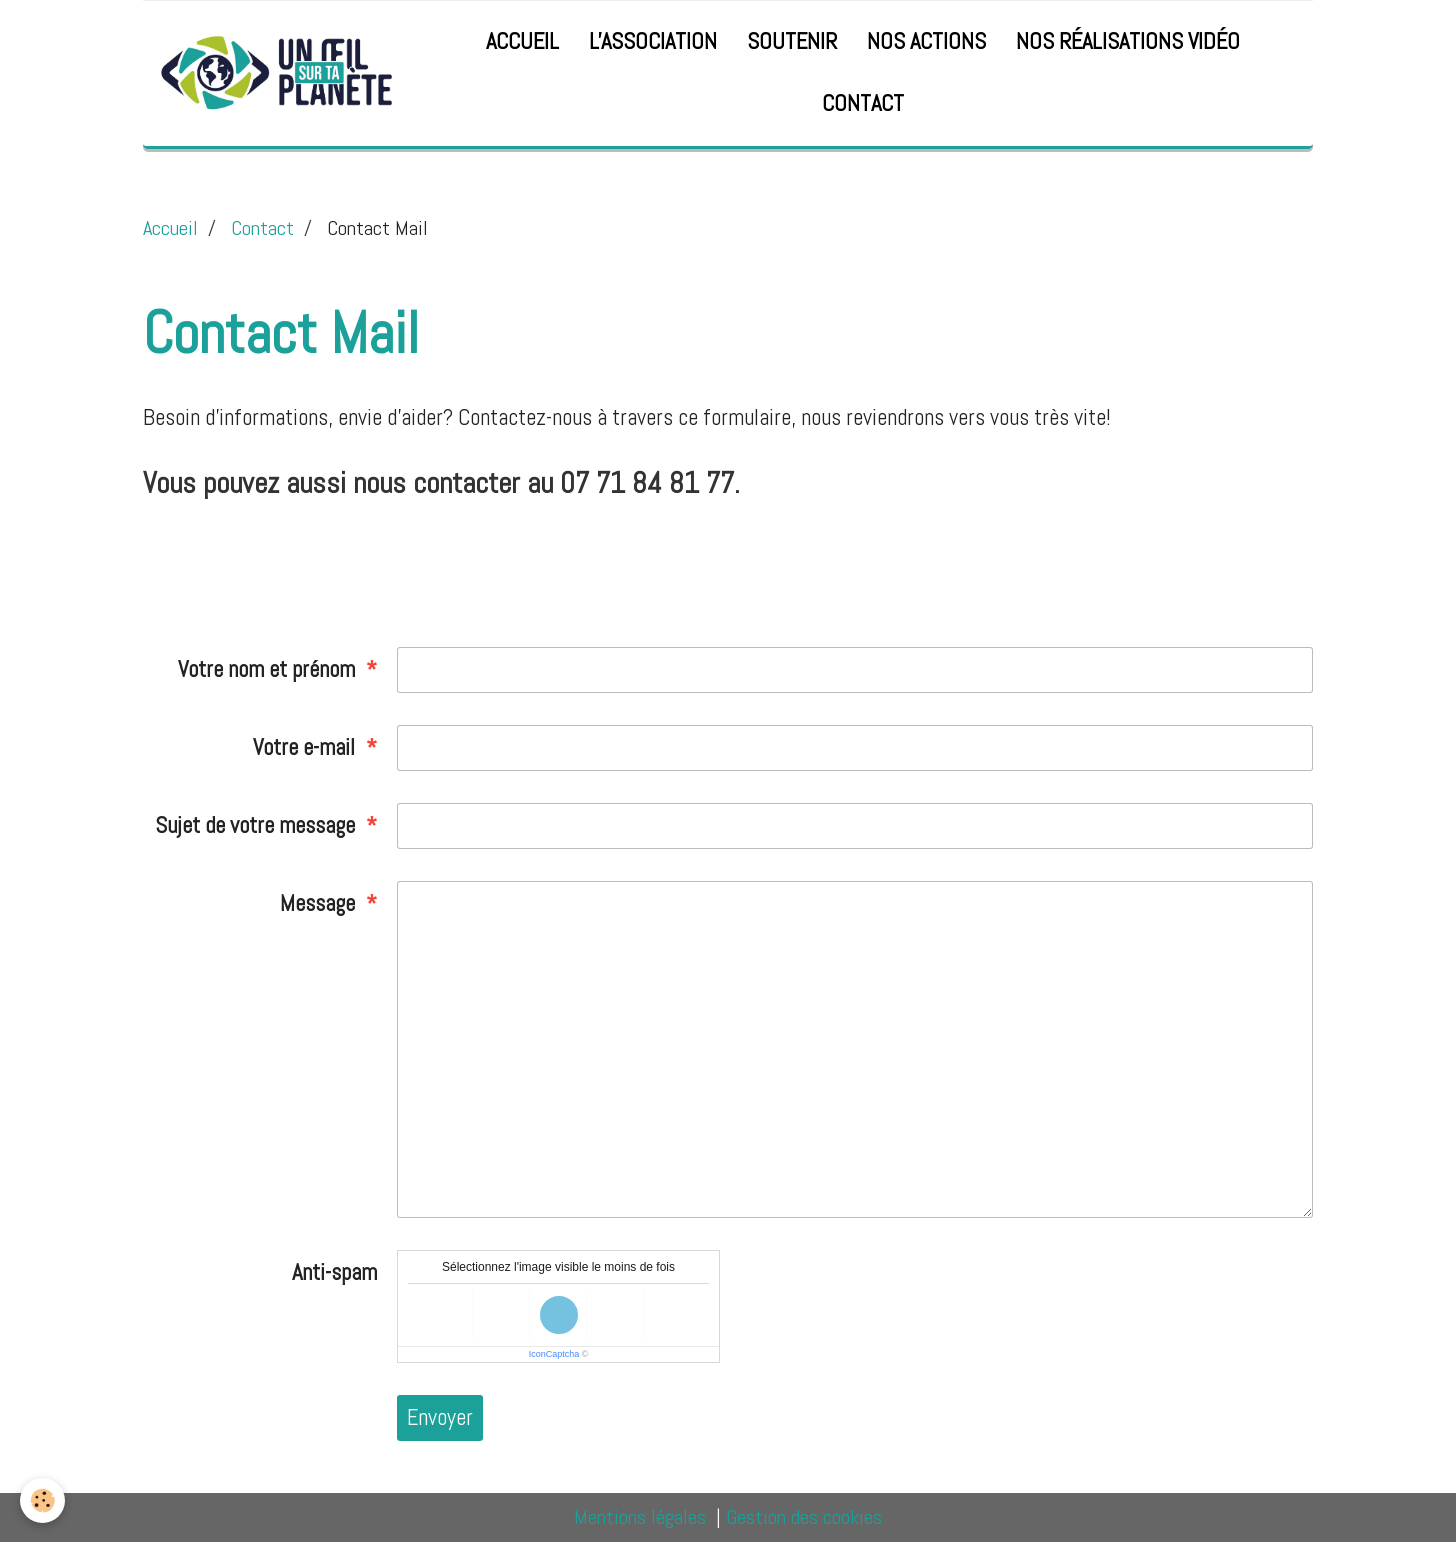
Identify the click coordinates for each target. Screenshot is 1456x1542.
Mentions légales (640, 1517)
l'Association (653, 41)
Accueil (522, 41)
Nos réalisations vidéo (1128, 41)
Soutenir (792, 41)
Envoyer (440, 1417)
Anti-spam (334, 1272)
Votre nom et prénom (266, 669)
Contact (863, 103)
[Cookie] (42, 1500)
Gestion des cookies (804, 1517)
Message (317, 903)
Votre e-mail (304, 747)
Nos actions (926, 41)
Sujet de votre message (255, 825)
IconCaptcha (554, 1354)
